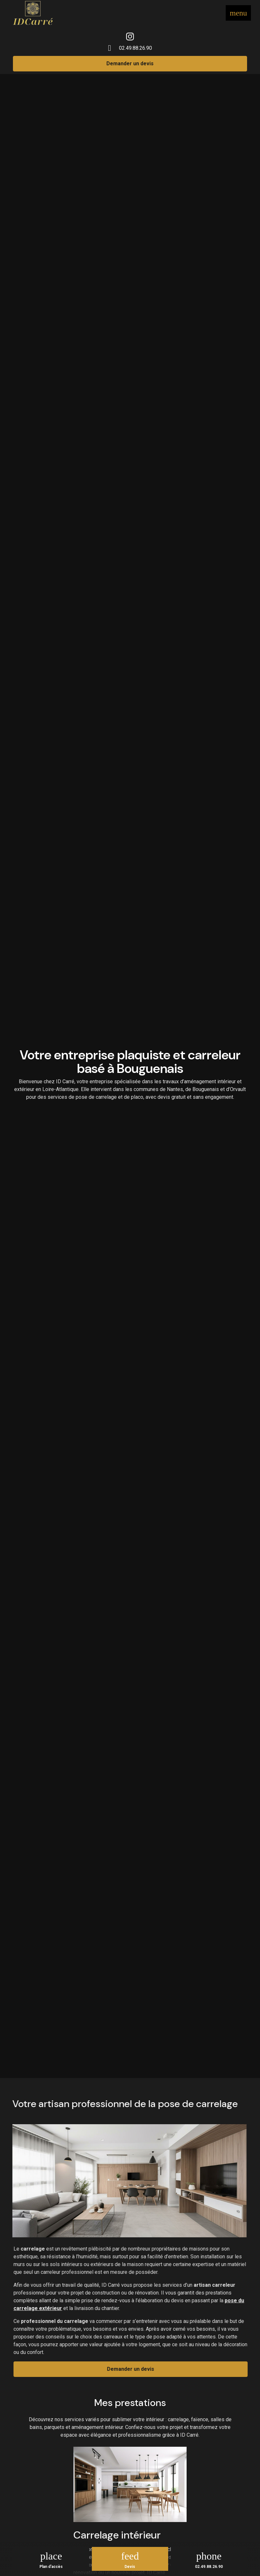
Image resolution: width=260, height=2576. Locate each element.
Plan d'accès (51, 2566)
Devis (130, 2566)
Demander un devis (130, 63)
